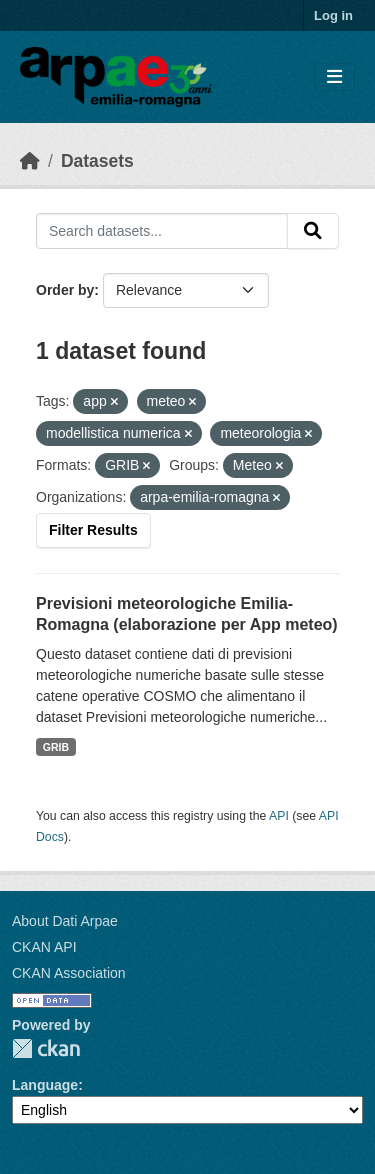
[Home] (30, 161)
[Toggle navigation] (334, 77)
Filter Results (93, 530)
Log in (333, 15)
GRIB (56, 747)
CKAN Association (69, 973)
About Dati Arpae (65, 921)
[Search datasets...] (162, 231)
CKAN (46, 1048)
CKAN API (44, 947)
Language (45, 1085)
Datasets (97, 161)
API (279, 816)
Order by (65, 290)
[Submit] (313, 231)
